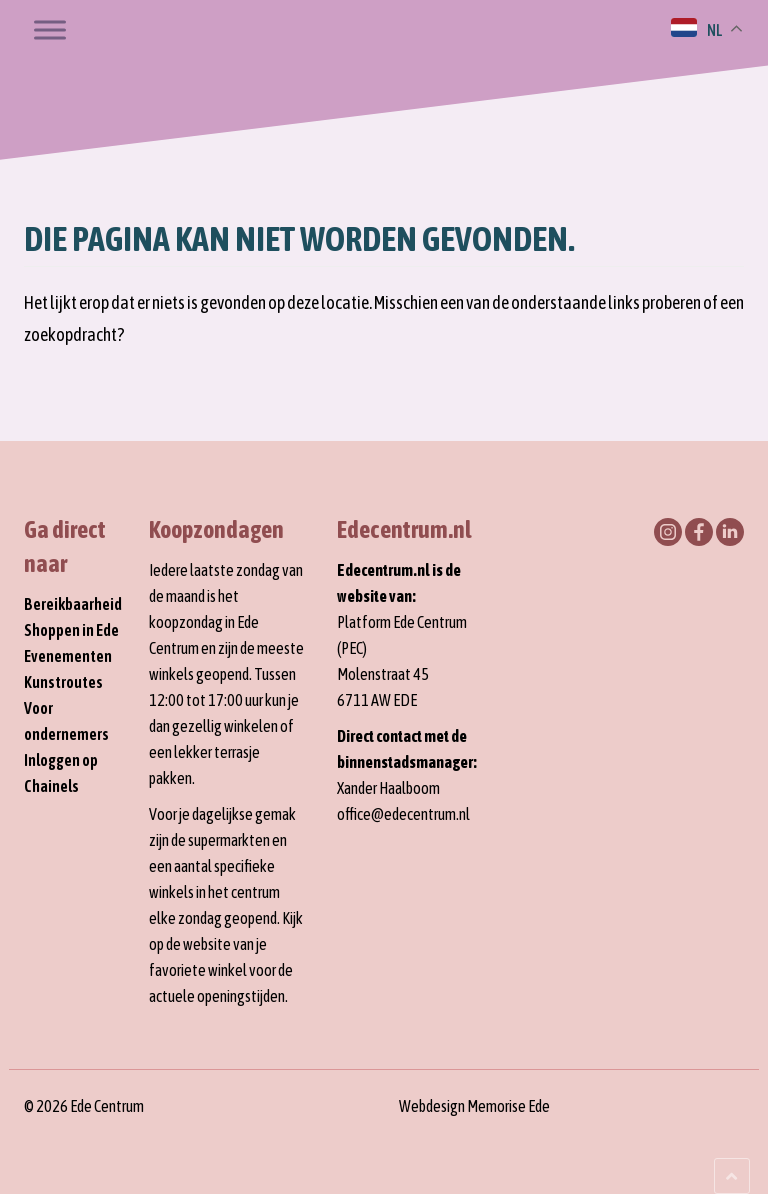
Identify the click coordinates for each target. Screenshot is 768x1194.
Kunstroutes (63, 682)
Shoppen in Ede (71, 630)
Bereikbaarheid (73, 604)
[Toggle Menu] (50, 29)
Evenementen (68, 656)
